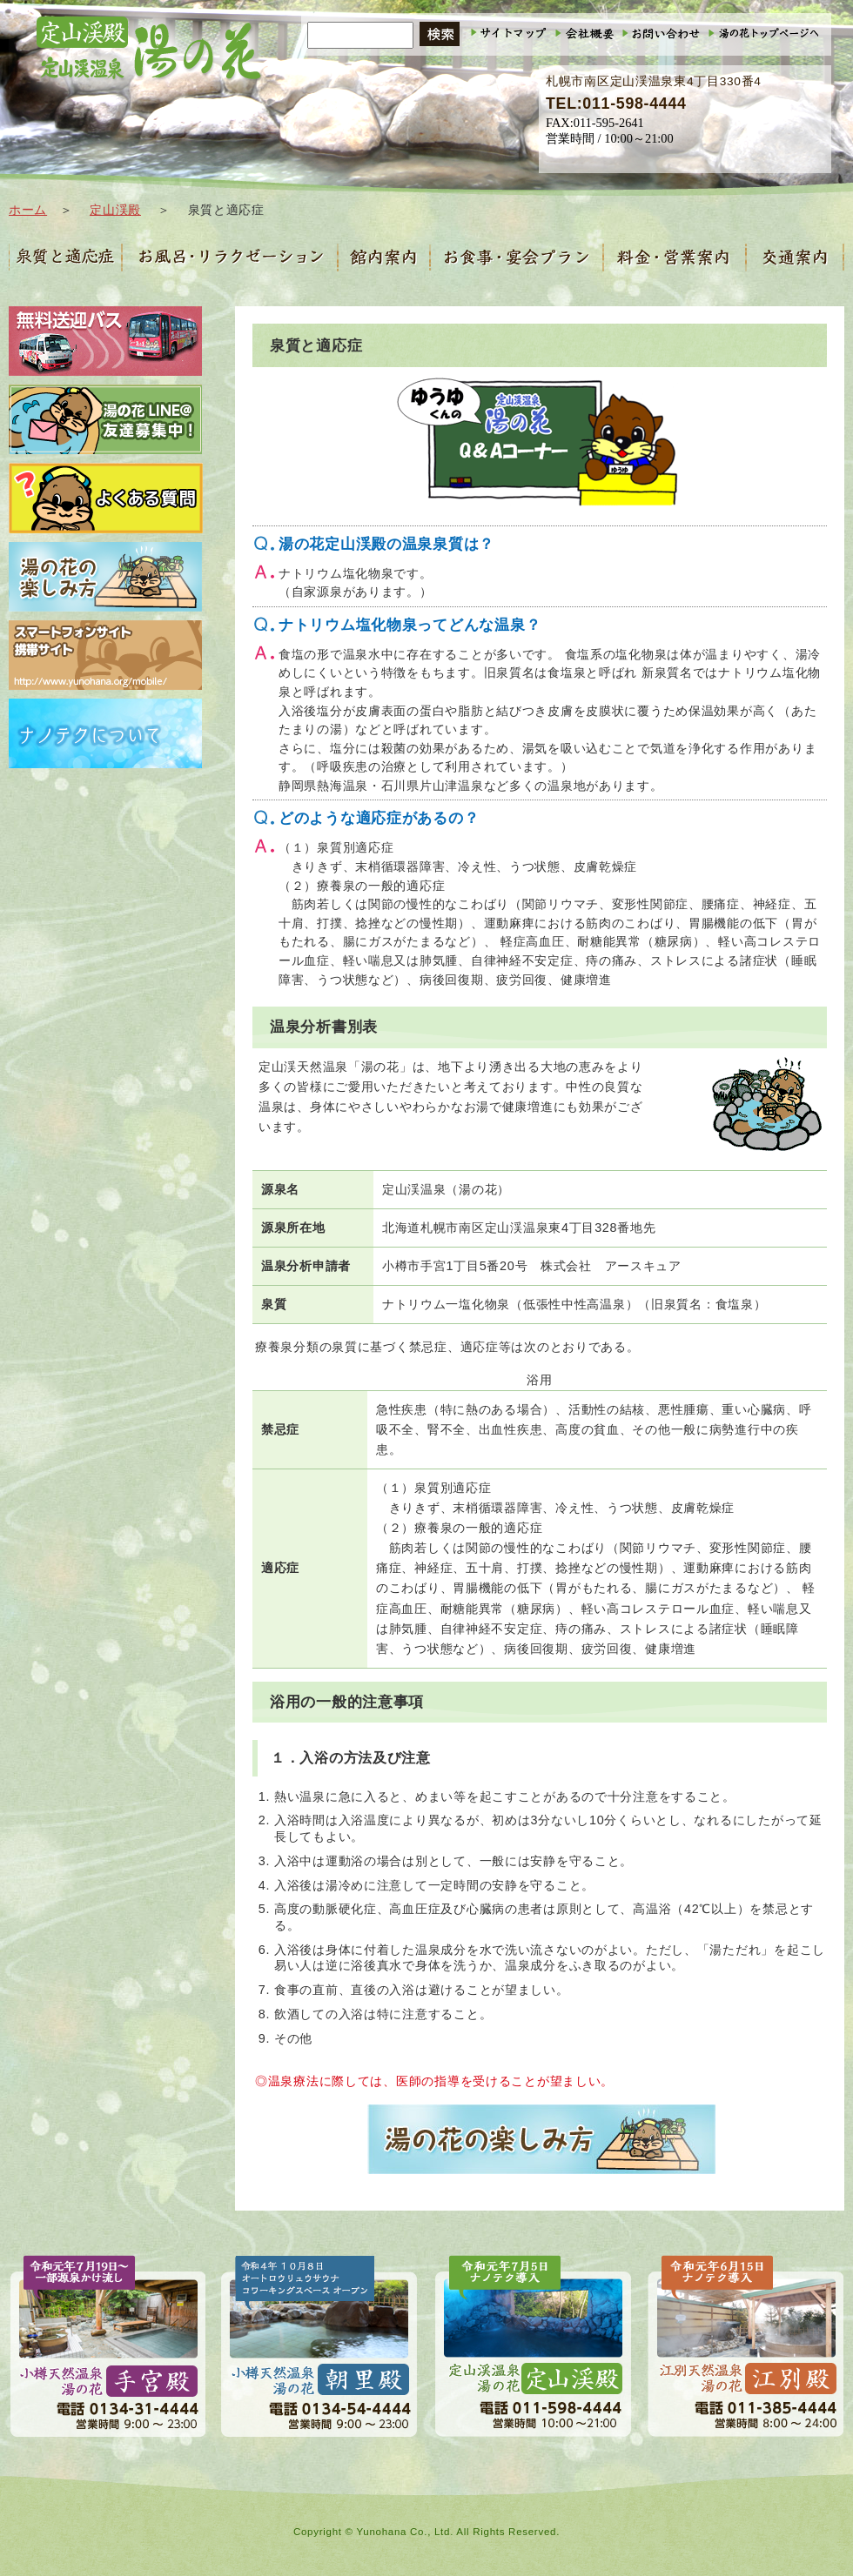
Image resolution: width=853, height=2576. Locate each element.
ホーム (28, 210)
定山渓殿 (115, 210)
